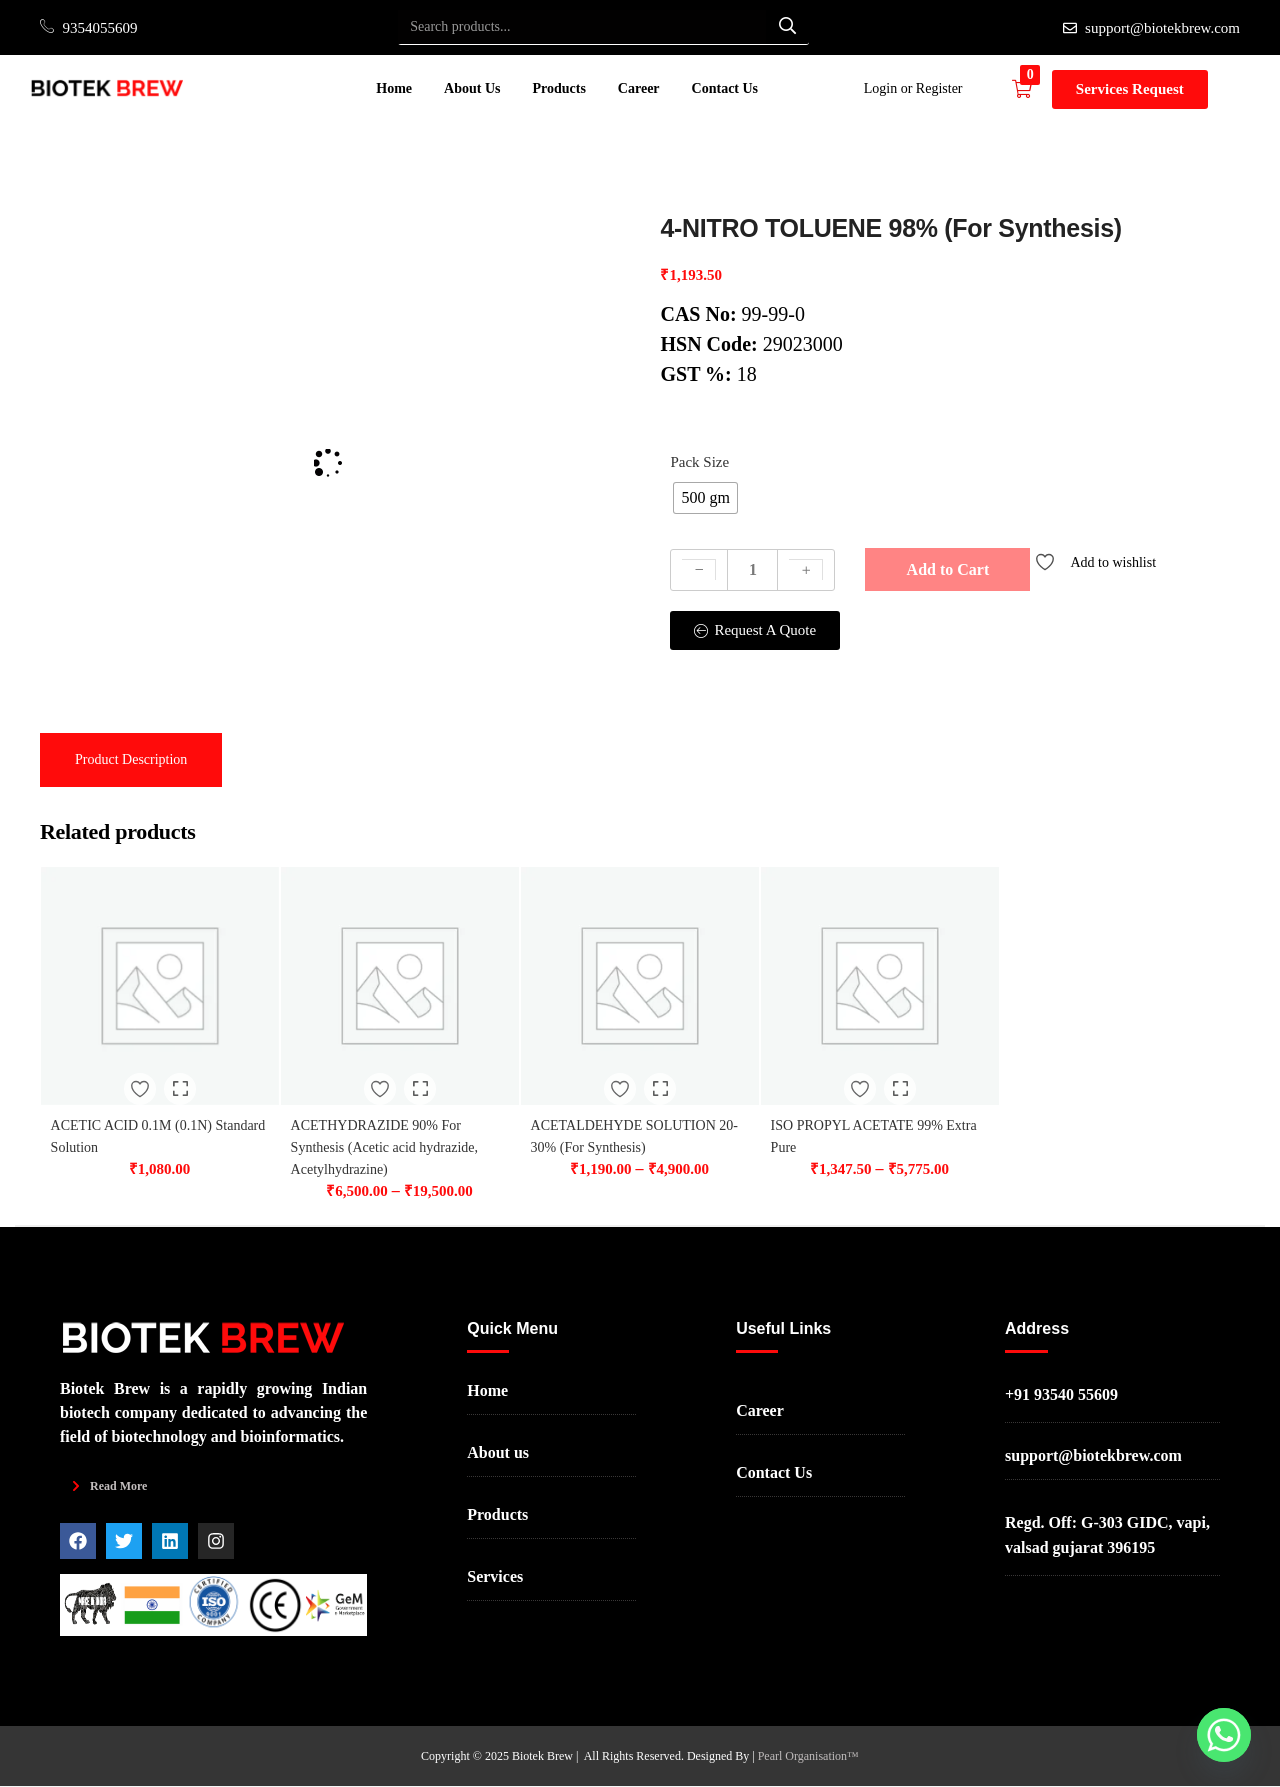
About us (498, 1454)
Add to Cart (948, 569)
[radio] (705, 498)
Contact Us (725, 88)
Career (639, 88)
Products (558, 88)
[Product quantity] (752, 570)
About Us (472, 88)
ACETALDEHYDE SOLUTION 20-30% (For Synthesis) (626, 1120)
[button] (1032, 89)
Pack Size (699, 462)
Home (394, 88)
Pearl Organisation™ (808, 1757)
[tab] (131, 760)
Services (495, 1578)
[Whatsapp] (1224, 1735)
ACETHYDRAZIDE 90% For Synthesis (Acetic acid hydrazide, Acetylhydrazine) (399, 1120)
